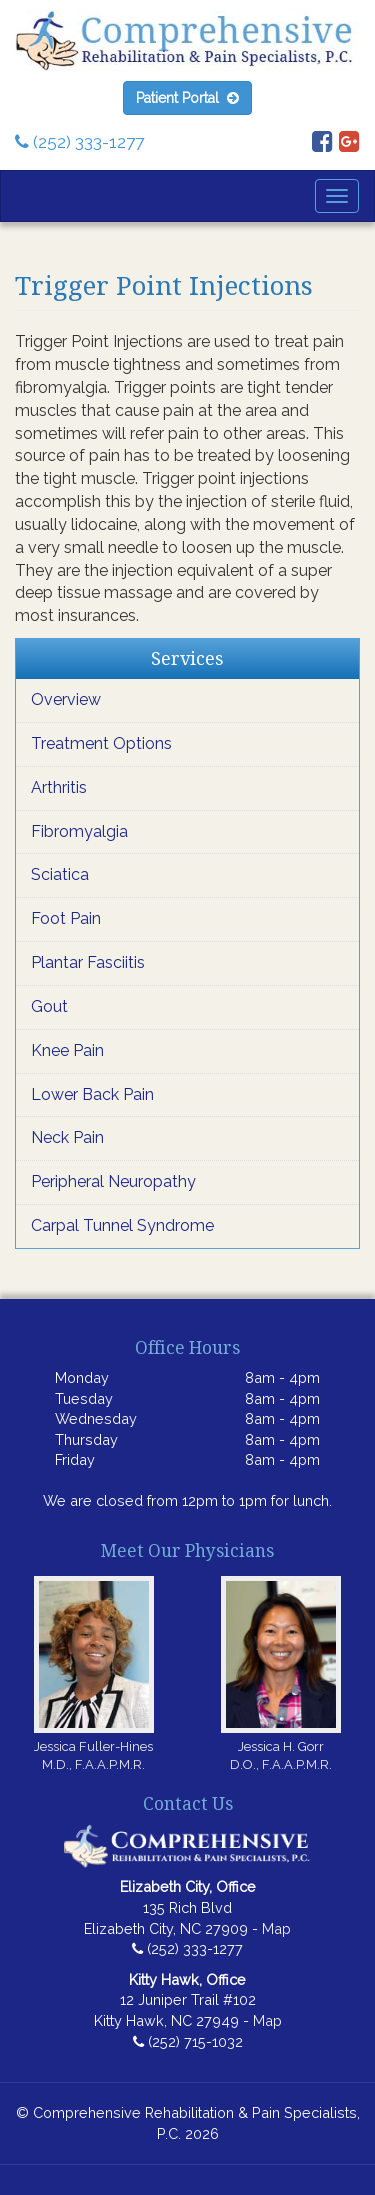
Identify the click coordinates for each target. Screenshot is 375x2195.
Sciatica (60, 874)
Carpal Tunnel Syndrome (122, 1225)
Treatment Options (101, 743)
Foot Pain (66, 918)
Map (276, 1928)
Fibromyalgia (79, 831)
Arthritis (59, 787)
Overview (66, 699)
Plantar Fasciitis (88, 962)
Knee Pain (67, 1050)
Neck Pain (67, 1137)
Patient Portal (187, 98)
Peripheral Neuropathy (113, 1181)
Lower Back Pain (92, 1094)
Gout (49, 1006)
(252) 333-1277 (79, 142)
